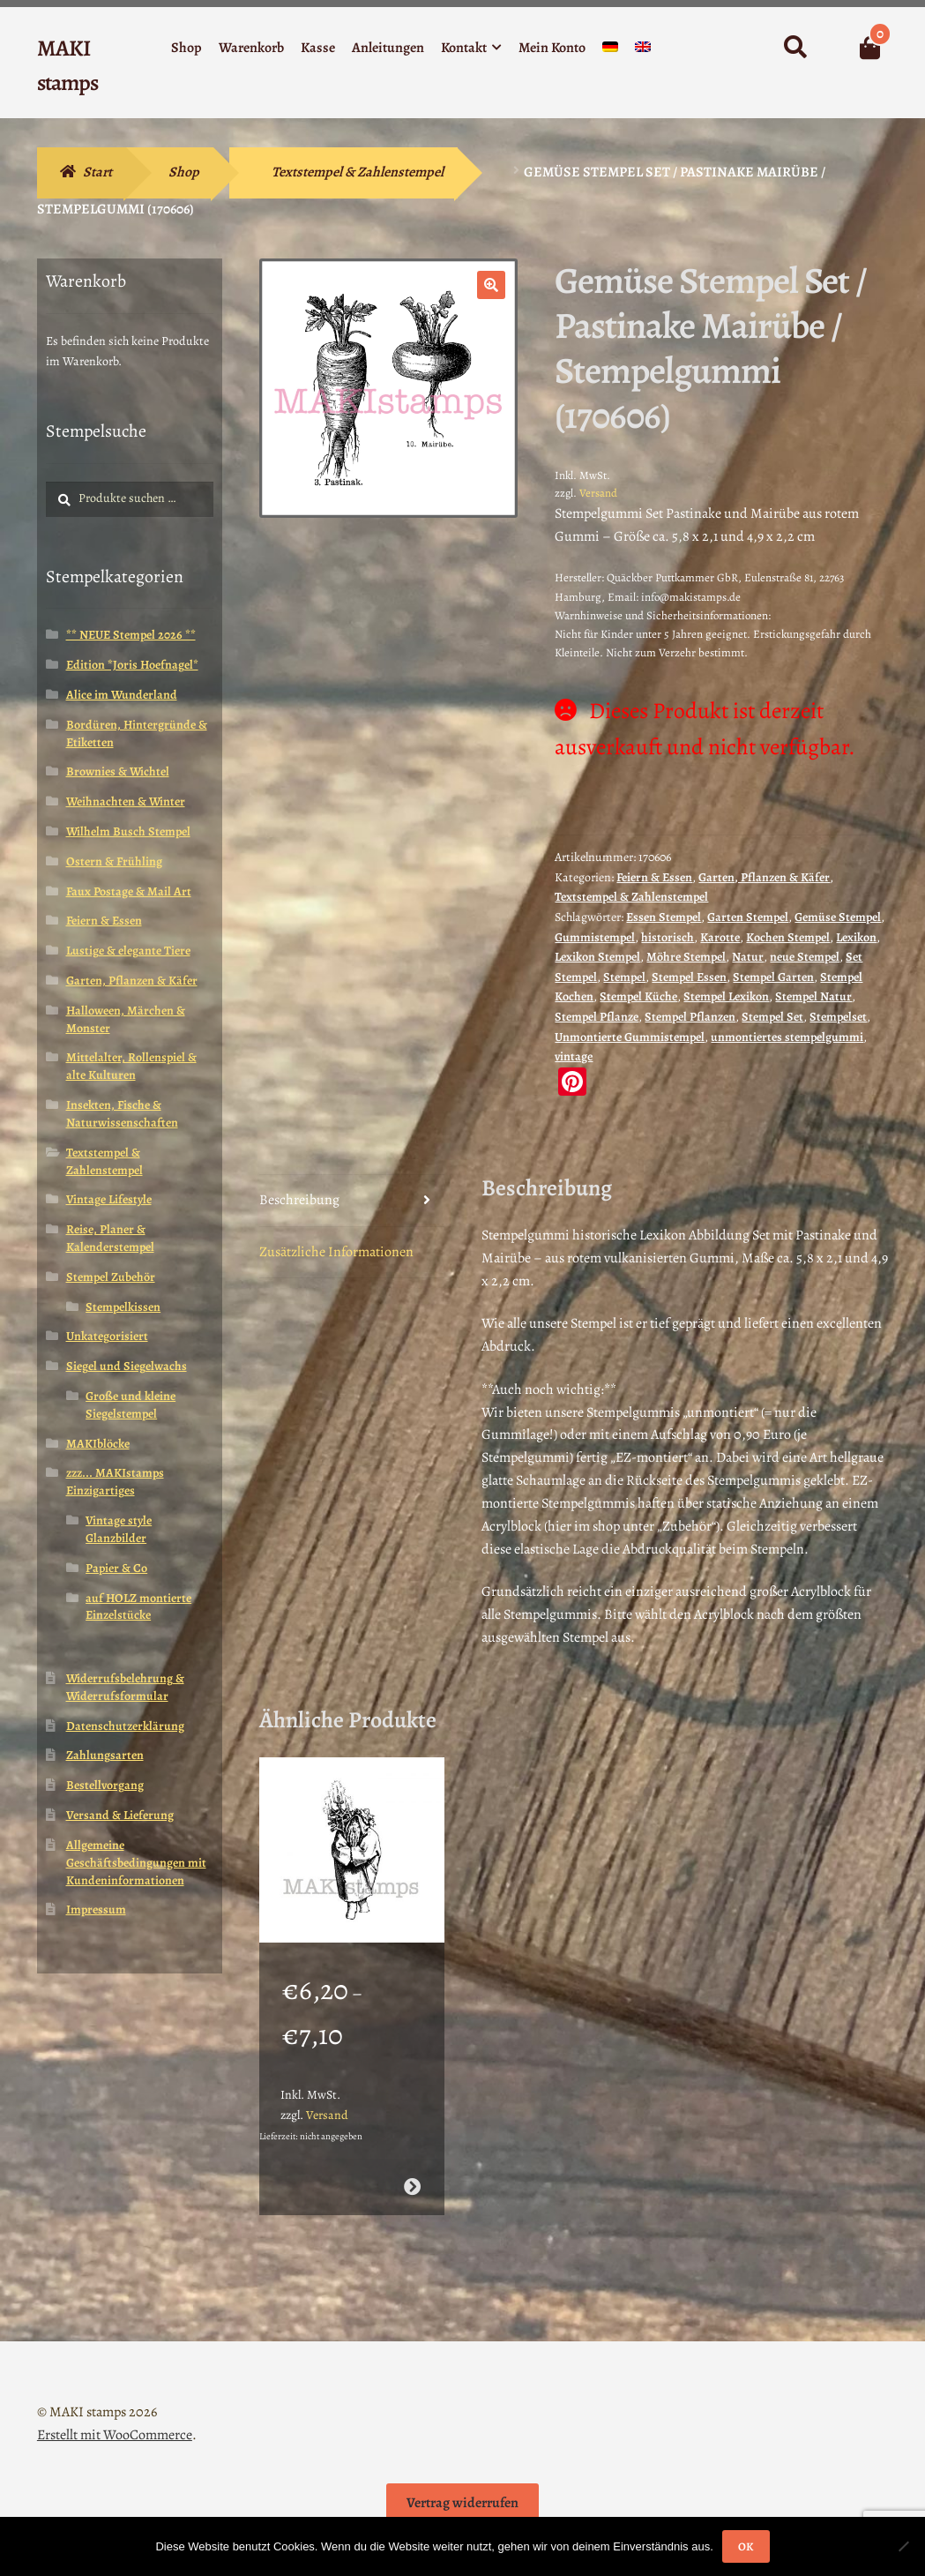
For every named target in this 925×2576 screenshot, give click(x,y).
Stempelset (838, 1016)
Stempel (624, 977)
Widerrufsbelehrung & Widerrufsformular (125, 1687)
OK (745, 2546)
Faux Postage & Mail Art (128, 891)
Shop (186, 47)
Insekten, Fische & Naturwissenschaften (122, 1114)
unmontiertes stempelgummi (787, 1037)
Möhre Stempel (686, 956)
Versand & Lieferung (120, 1815)
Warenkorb (251, 47)
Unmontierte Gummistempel (630, 1037)
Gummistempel (595, 937)
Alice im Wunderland (121, 694)
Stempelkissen (123, 1307)
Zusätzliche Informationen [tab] (336, 1252)
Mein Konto (552, 47)
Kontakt (464, 47)
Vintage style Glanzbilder (119, 1529)
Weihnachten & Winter (125, 801)
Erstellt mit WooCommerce (114, 2435)
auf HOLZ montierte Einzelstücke (138, 1607)
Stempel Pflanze (596, 1016)
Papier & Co (116, 1568)
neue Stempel (804, 956)
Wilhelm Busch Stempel (128, 831)
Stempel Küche (638, 996)
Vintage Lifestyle (109, 1199)
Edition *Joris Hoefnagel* (132, 664)
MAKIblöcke (98, 1443)
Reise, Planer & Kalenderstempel (110, 1238)
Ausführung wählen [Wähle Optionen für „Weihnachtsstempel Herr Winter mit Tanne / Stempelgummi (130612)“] (412, 2186)
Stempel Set (772, 1016)
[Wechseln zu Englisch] (643, 50)
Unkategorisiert (107, 1336)
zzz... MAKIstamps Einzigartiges (115, 1481)
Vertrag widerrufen (462, 2502)
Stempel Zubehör (110, 1277)
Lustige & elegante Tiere (128, 950)
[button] (491, 285)
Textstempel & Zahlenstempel (358, 172)
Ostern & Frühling (114, 861)
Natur (748, 956)
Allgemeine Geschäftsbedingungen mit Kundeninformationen (136, 1863)
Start (97, 172)
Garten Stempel (747, 917)
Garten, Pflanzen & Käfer (764, 877)
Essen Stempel (663, 917)
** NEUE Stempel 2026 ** (131, 634)
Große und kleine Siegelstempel (130, 1405)
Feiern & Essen (654, 877)
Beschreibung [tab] (299, 1199)
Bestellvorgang (105, 1785)
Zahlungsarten (105, 1755)
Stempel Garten (773, 977)
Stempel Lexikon (726, 996)
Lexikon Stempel (597, 956)
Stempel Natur (813, 996)
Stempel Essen (689, 977)
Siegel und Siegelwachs (126, 1366)
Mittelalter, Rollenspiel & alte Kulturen (131, 1066)
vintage (574, 1056)
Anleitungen (388, 47)
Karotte (720, 937)
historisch (667, 937)
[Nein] (903, 2546)
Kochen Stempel (788, 937)
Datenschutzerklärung (125, 1726)
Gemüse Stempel (837, 917)
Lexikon (856, 937)
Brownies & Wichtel (117, 771)
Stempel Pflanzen (690, 1016)
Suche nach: (794, 47)
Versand (598, 492)
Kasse (318, 47)
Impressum (96, 1909)
